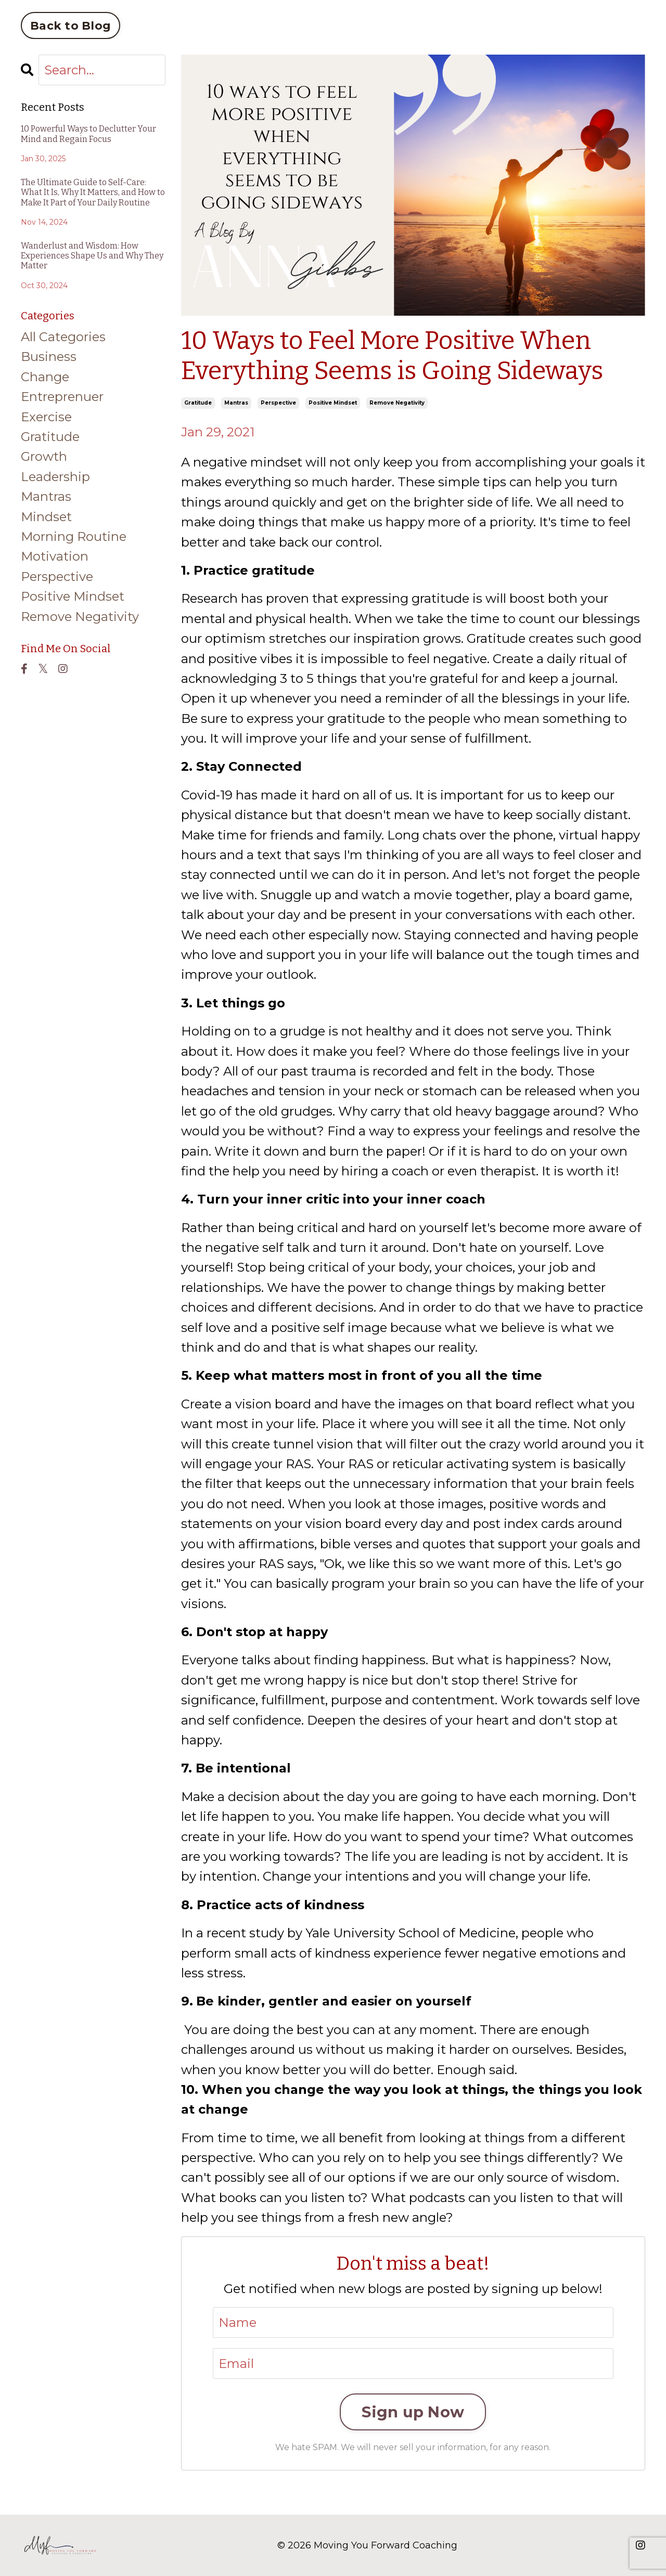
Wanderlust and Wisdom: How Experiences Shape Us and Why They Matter (92, 255)
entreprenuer (62, 396)
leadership (55, 476)
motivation (54, 556)
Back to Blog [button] (70, 25)
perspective (278, 402)
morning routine (73, 536)
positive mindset (333, 402)
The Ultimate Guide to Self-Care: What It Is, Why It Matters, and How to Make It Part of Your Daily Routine (93, 192)
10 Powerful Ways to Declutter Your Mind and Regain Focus (88, 134)
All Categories (63, 336)
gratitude (198, 402)
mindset (46, 516)
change (45, 376)
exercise (46, 416)
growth (44, 456)
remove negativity (397, 402)
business (48, 356)
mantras (236, 402)
